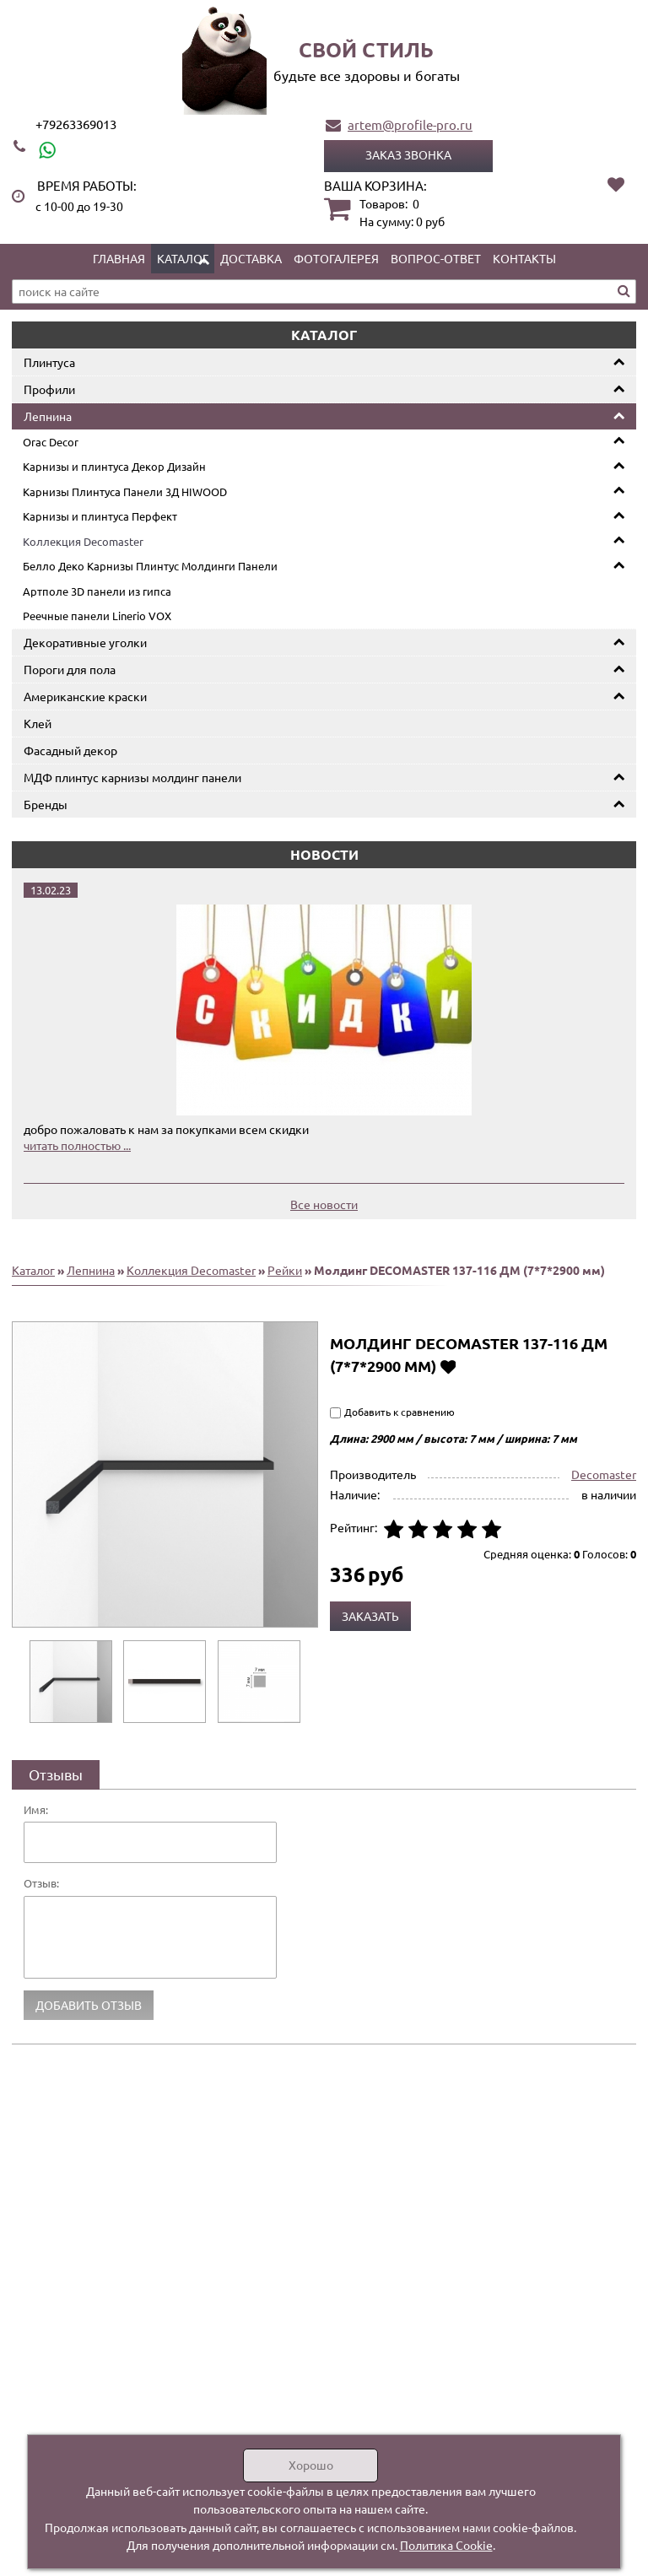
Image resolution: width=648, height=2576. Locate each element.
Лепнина (48, 416)
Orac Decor (50, 442)
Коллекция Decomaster (83, 541)
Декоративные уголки (85, 642)
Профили (49, 389)
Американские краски (85, 696)
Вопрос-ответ (436, 258)
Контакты (524, 258)
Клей (37, 723)
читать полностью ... (77, 1145)
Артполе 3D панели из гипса (97, 591)
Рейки (284, 1269)
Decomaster (603, 1474)
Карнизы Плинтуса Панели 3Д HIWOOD (125, 491)
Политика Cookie (446, 2544)
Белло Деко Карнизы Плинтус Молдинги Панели (150, 566)
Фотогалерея (336, 258)
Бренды (46, 804)
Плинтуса (49, 362)
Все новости (324, 1204)
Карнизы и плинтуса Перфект (100, 516)
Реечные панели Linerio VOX (97, 615)
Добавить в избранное (448, 1365)
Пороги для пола (70, 669)
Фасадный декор (70, 750)
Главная (119, 258)
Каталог (182, 258)
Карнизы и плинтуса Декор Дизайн (114, 466)
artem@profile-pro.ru (410, 124)
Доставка (251, 258)
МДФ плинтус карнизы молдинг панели (132, 777)
